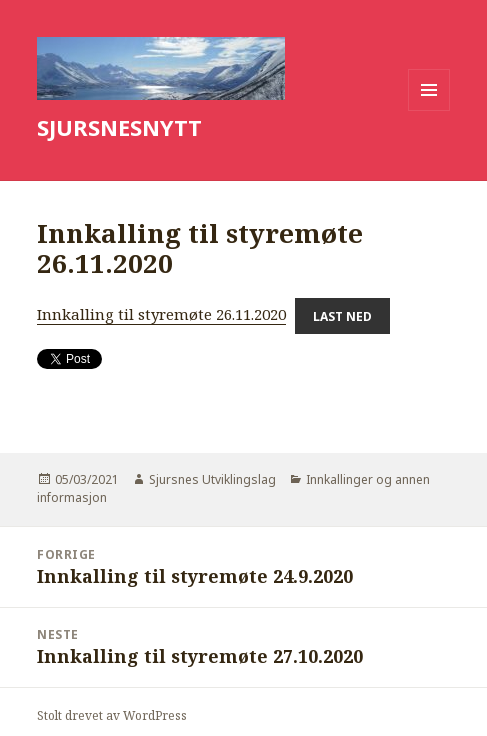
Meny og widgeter (429, 110)
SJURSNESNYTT (119, 127)
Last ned (342, 315)
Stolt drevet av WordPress (112, 715)
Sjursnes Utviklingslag (212, 479)
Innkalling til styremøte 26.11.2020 (161, 314)
